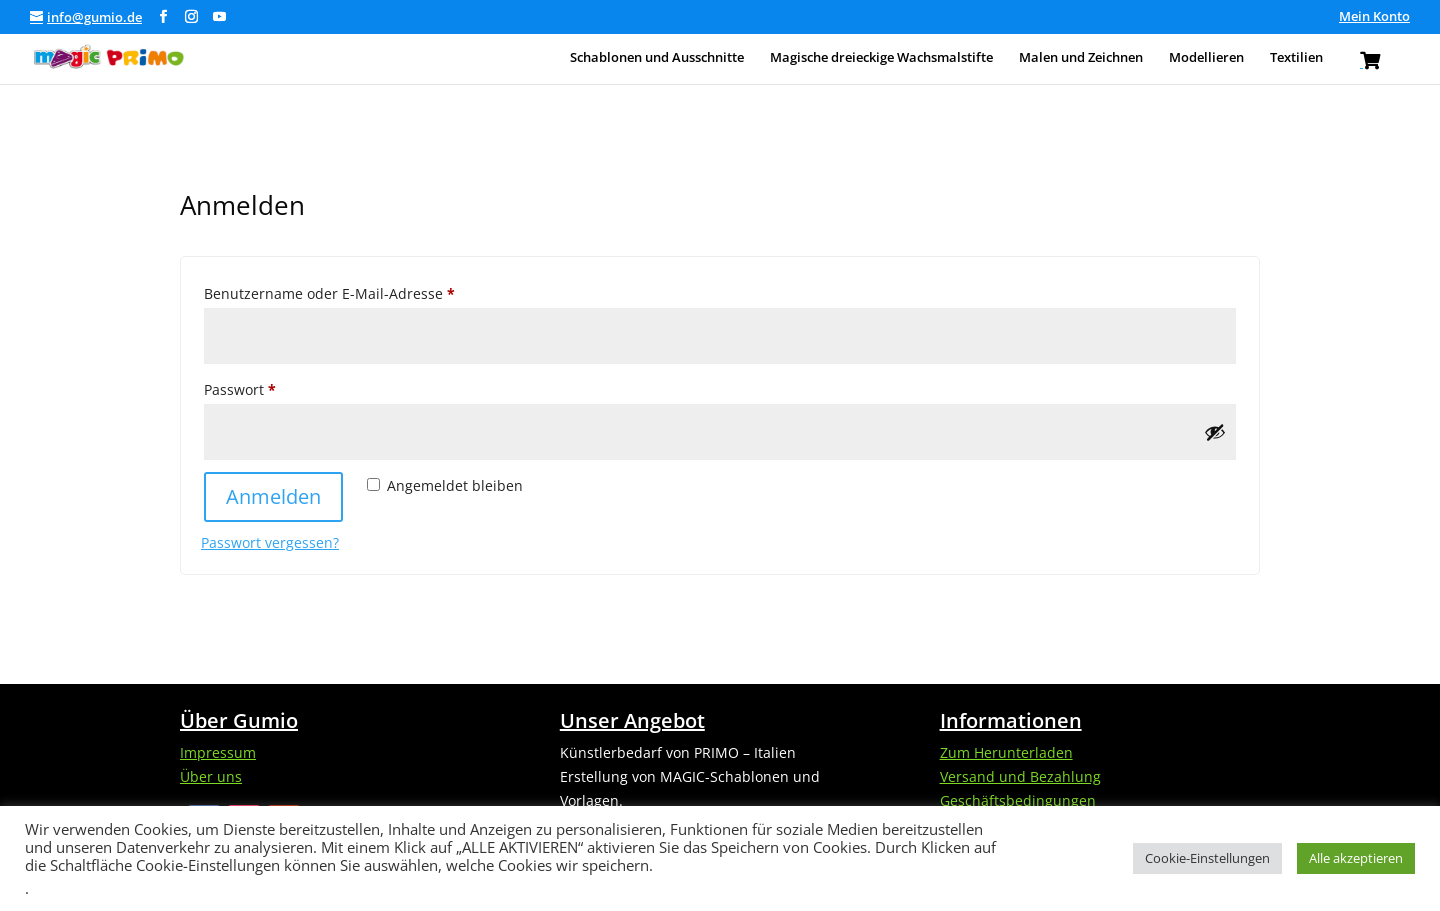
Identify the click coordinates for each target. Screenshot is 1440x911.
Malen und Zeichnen (1081, 58)
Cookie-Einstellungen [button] (1207, 858)
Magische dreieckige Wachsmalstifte (881, 58)
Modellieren (1206, 58)
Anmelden (273, 496)
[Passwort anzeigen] (1215, 432)
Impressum (218, 752)
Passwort (279, 387)
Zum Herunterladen (1006, 752)
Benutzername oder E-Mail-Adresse (369, 291)
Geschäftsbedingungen (1018, 800)
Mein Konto (1374, 17)
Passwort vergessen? (270, 542)
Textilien (1296, 58)
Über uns (211, 776)
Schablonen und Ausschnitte (657, 58)
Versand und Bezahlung (1020, 776)
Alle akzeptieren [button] (1356, 858)
